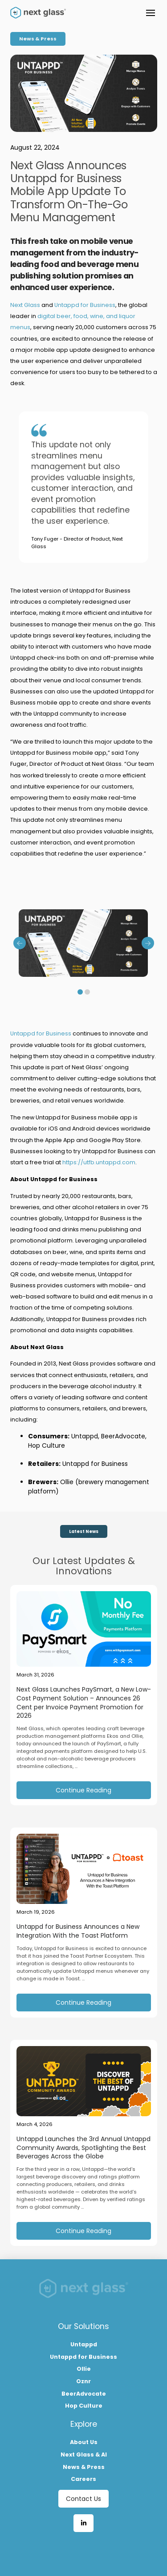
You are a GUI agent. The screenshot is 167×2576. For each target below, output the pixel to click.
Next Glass (25, 305)
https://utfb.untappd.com (98, 1162)
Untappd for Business (84, 305)
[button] (150, 13)
